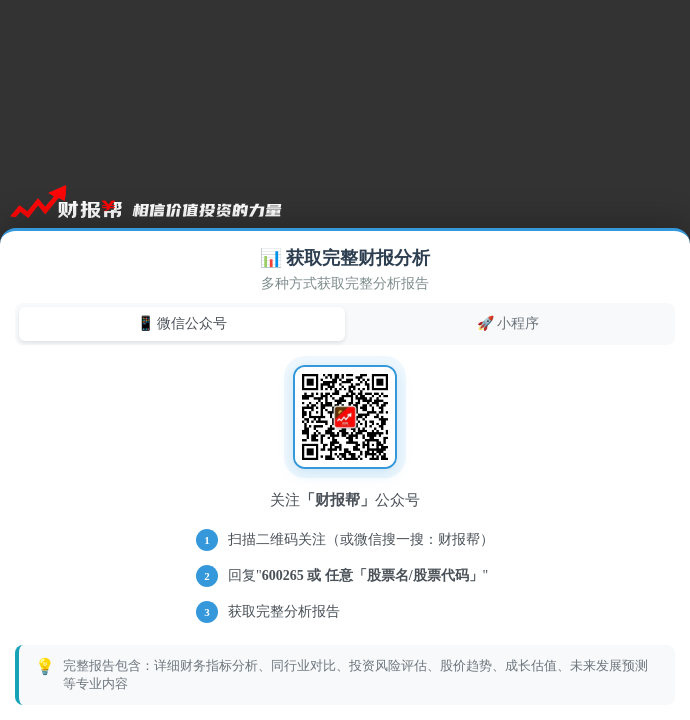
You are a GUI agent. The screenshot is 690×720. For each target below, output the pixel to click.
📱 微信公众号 (182, 323)
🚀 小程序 (508, 323)
